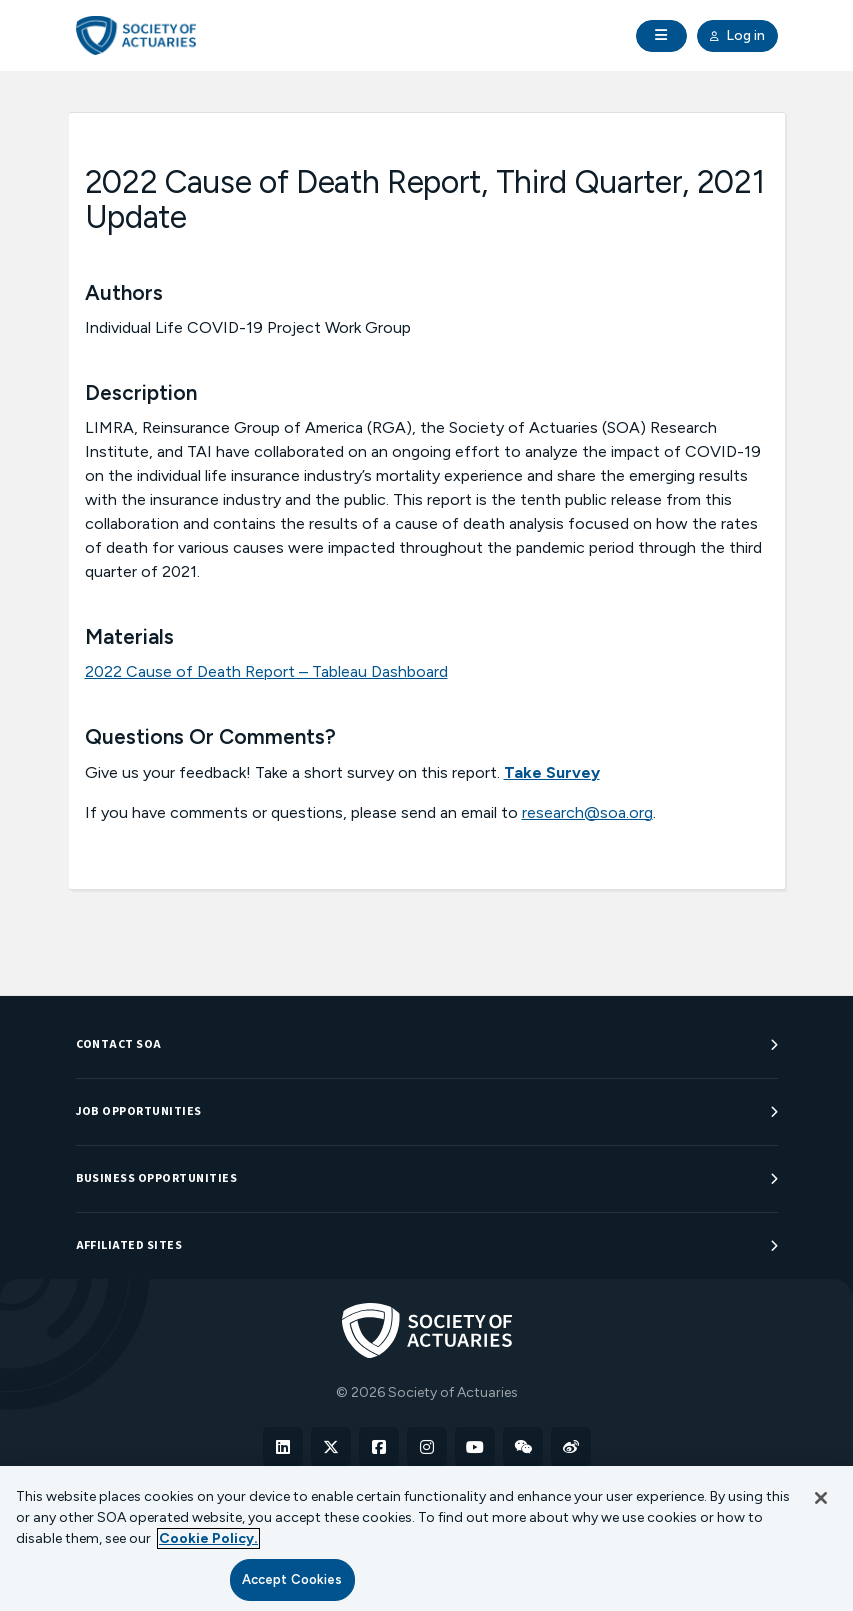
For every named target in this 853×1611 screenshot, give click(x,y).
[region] (426, 1538)
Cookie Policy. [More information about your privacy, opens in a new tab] (208, 1538)
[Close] (821, 1498)
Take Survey (552, 772)
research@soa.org (587, 812)
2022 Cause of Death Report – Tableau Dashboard (266, 671)
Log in (737, 36)
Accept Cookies (292, 1579)
